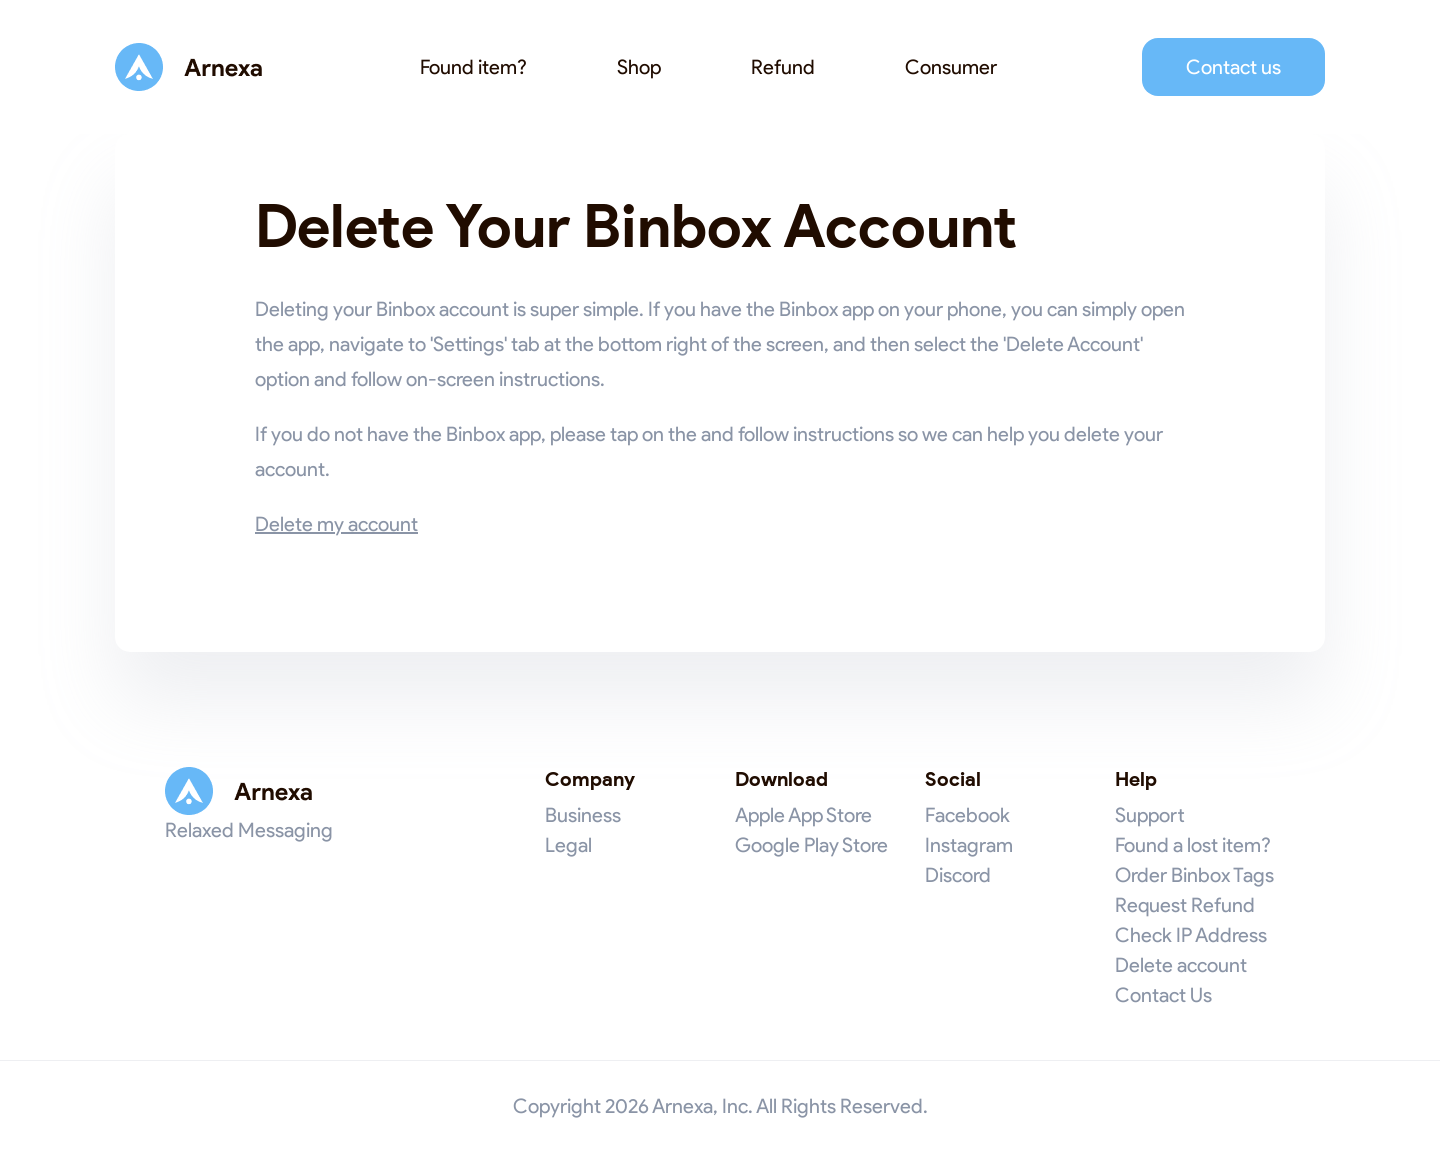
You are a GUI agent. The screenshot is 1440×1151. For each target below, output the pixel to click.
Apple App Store (803, 815)
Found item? (473, 67)
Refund (783, 67)
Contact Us (1163, 995)
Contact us (1233, 67)
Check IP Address (1191, 935)
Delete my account (336, 524)
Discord (958, 875)
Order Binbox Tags (1194, 875)
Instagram (969, 845)
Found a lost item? (1193, 845)
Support (1150, 815)
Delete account (1181, 965)
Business (583, 815)
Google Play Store (811, 845)
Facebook (967, 815)
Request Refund (1185, 905)
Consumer (951, 67)
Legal (568, 845)
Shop (639, 67)
